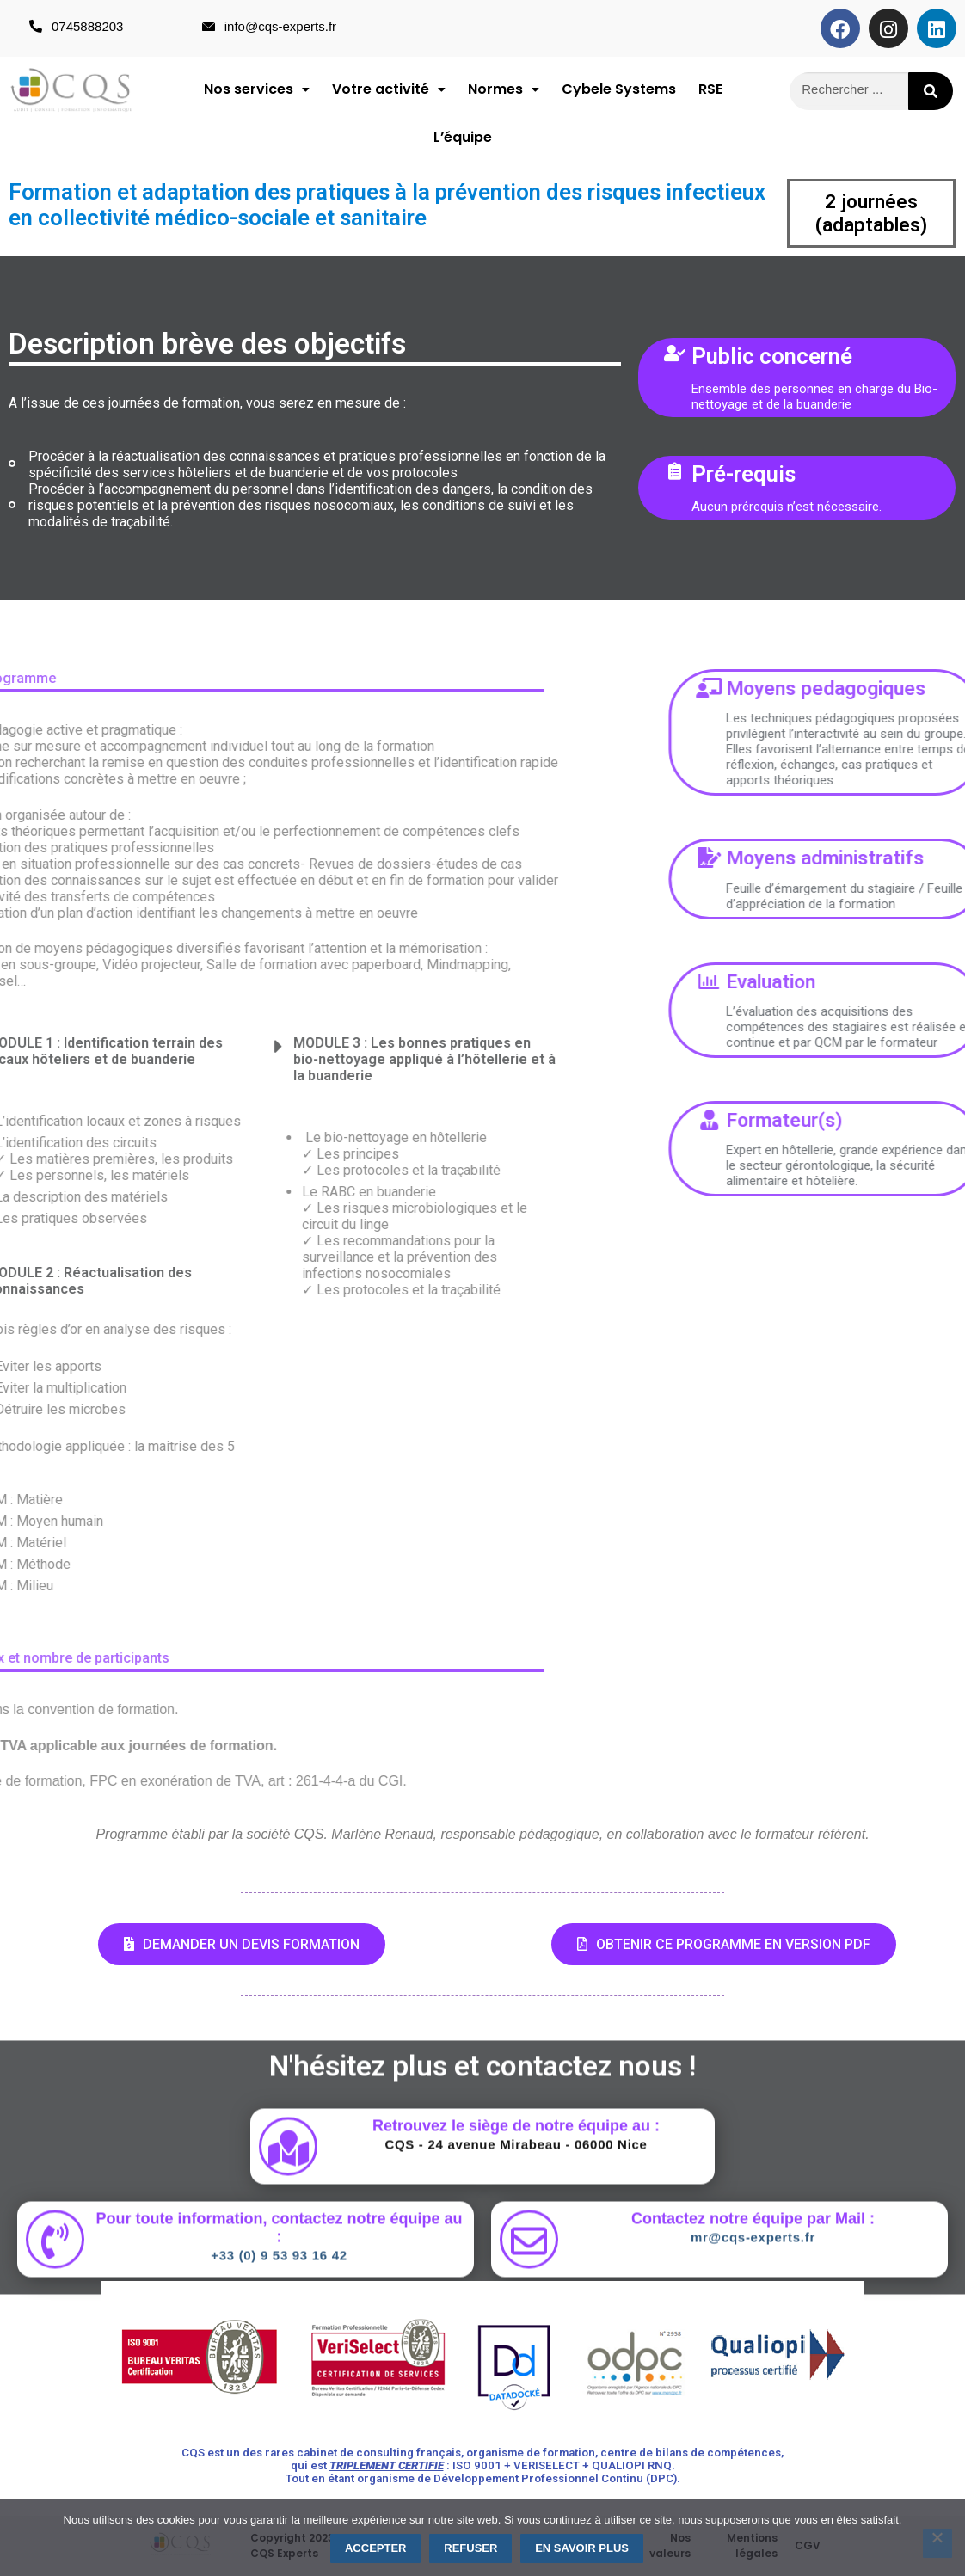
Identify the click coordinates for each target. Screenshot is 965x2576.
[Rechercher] (930, 91)
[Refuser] (937, 2543)
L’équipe (462, 137)
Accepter (376, 2548)
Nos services (257, 89)
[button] (257, 89)
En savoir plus (582, 2548)
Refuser (470, 2548)
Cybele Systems (619, 89)
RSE (710, 89)
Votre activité (389, 89)
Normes (503, 89)
